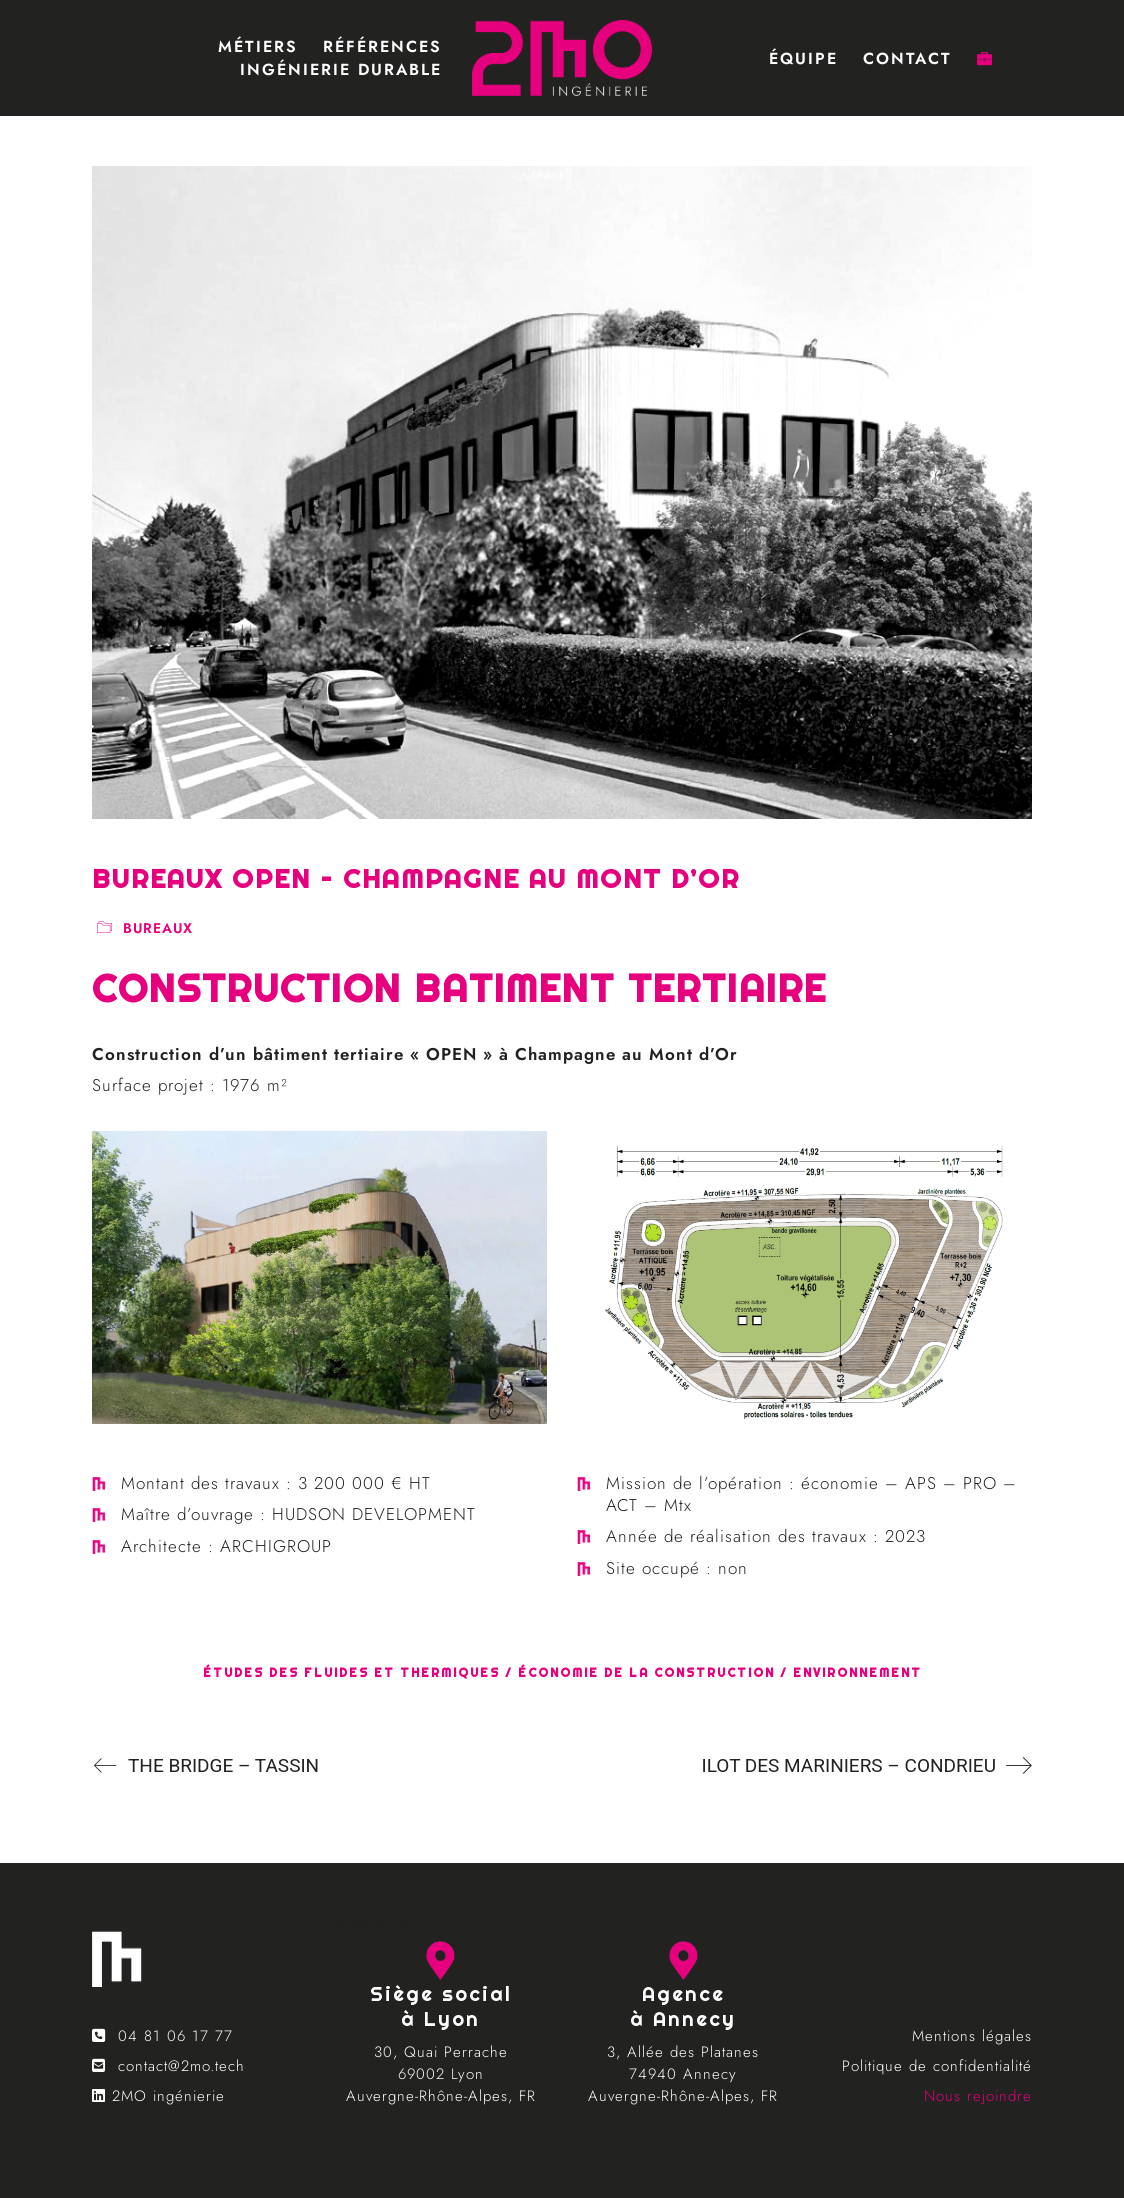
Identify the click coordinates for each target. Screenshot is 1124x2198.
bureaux (158, 928)
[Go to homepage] (562, 58)
